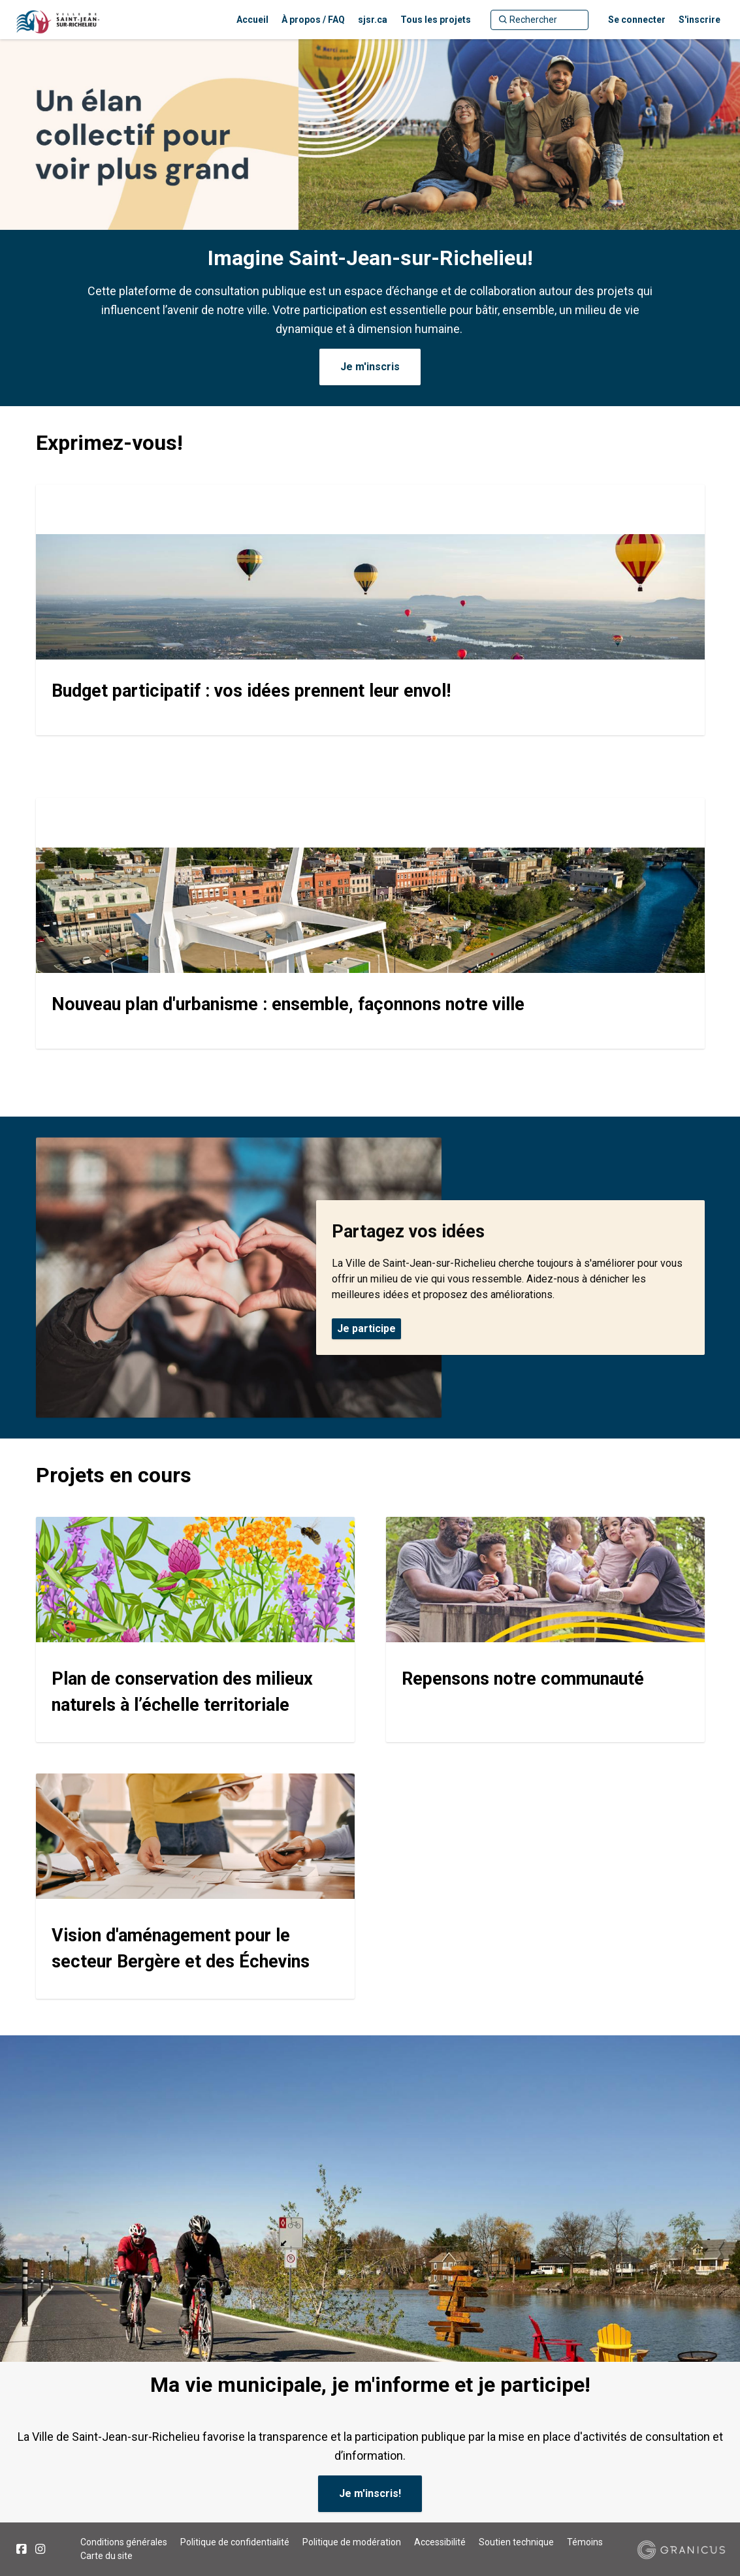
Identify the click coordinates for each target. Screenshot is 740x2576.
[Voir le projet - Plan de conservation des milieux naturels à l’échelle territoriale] (195, 1629)
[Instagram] (40, 2549)
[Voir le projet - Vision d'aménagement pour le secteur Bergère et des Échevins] (195, 1886)
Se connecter (637, 19)
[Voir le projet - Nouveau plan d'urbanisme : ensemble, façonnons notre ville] (370, 923)
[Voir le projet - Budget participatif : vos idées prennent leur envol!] (370, 610)
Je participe (366, 1328)
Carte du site (106, 2556)
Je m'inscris (370, 366)
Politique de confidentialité (234, 2542)
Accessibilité (440, 2542)
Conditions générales (123, 2542)
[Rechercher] (539, 20)
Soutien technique (516, 2542)
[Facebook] (21, 2549)
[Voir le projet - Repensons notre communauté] (545, 1629)
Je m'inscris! (370, 2493)
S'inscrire (699, 19)
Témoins (585, 2542)
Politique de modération (351, 2542)
